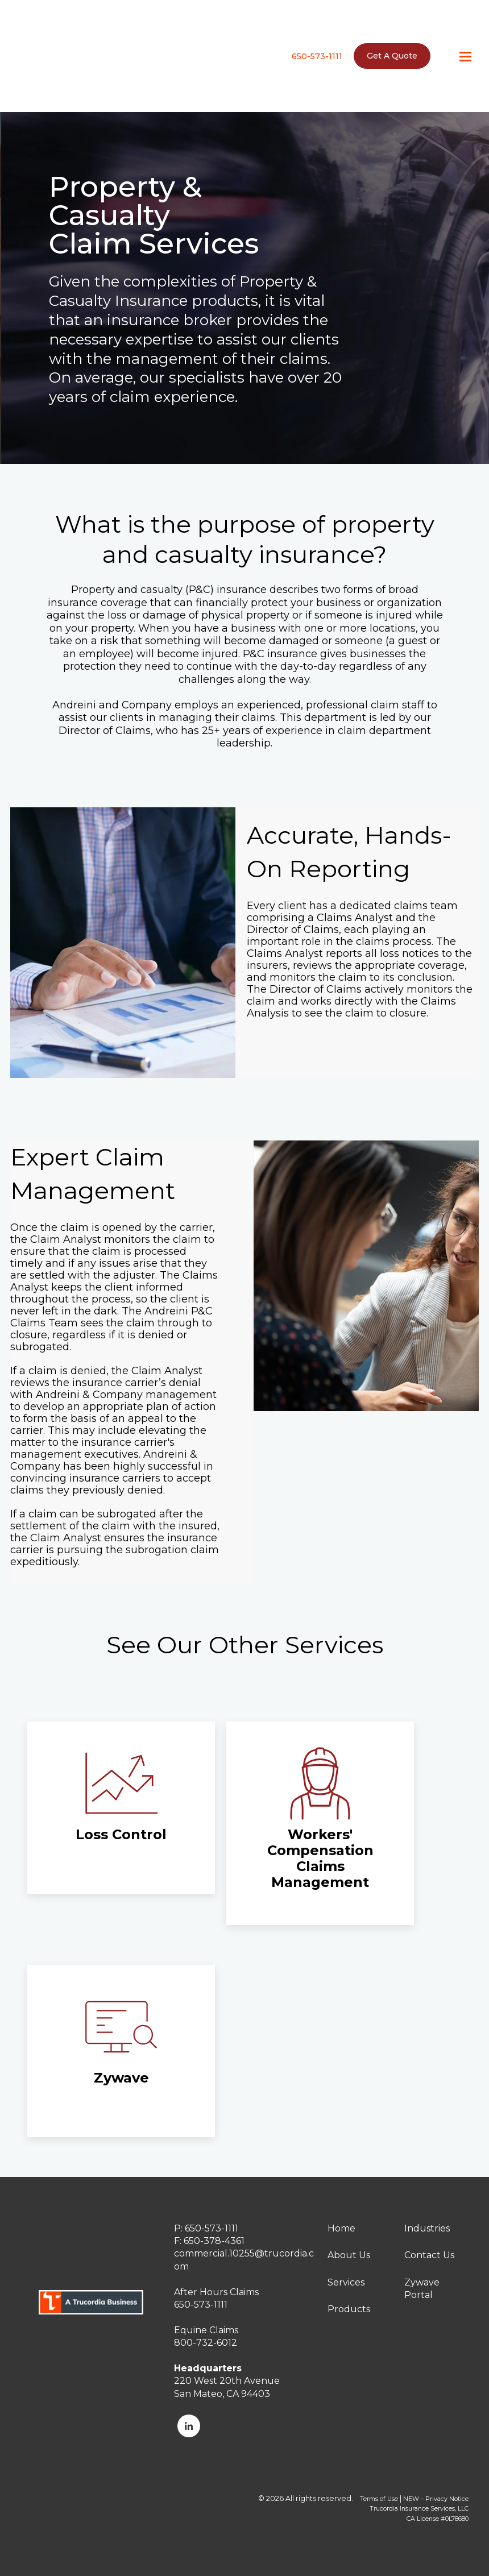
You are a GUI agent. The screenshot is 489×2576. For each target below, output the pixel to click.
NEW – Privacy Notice (436, 2499)
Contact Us (429, 2255)
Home (341, 2228)
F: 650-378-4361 (209, 2240)
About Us (349, 2255)
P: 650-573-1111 (206, 2228)
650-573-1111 (317, 39)
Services (346, 2282)
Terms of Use (379, 2499)
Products (349, 2309)
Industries (427, 2228)
